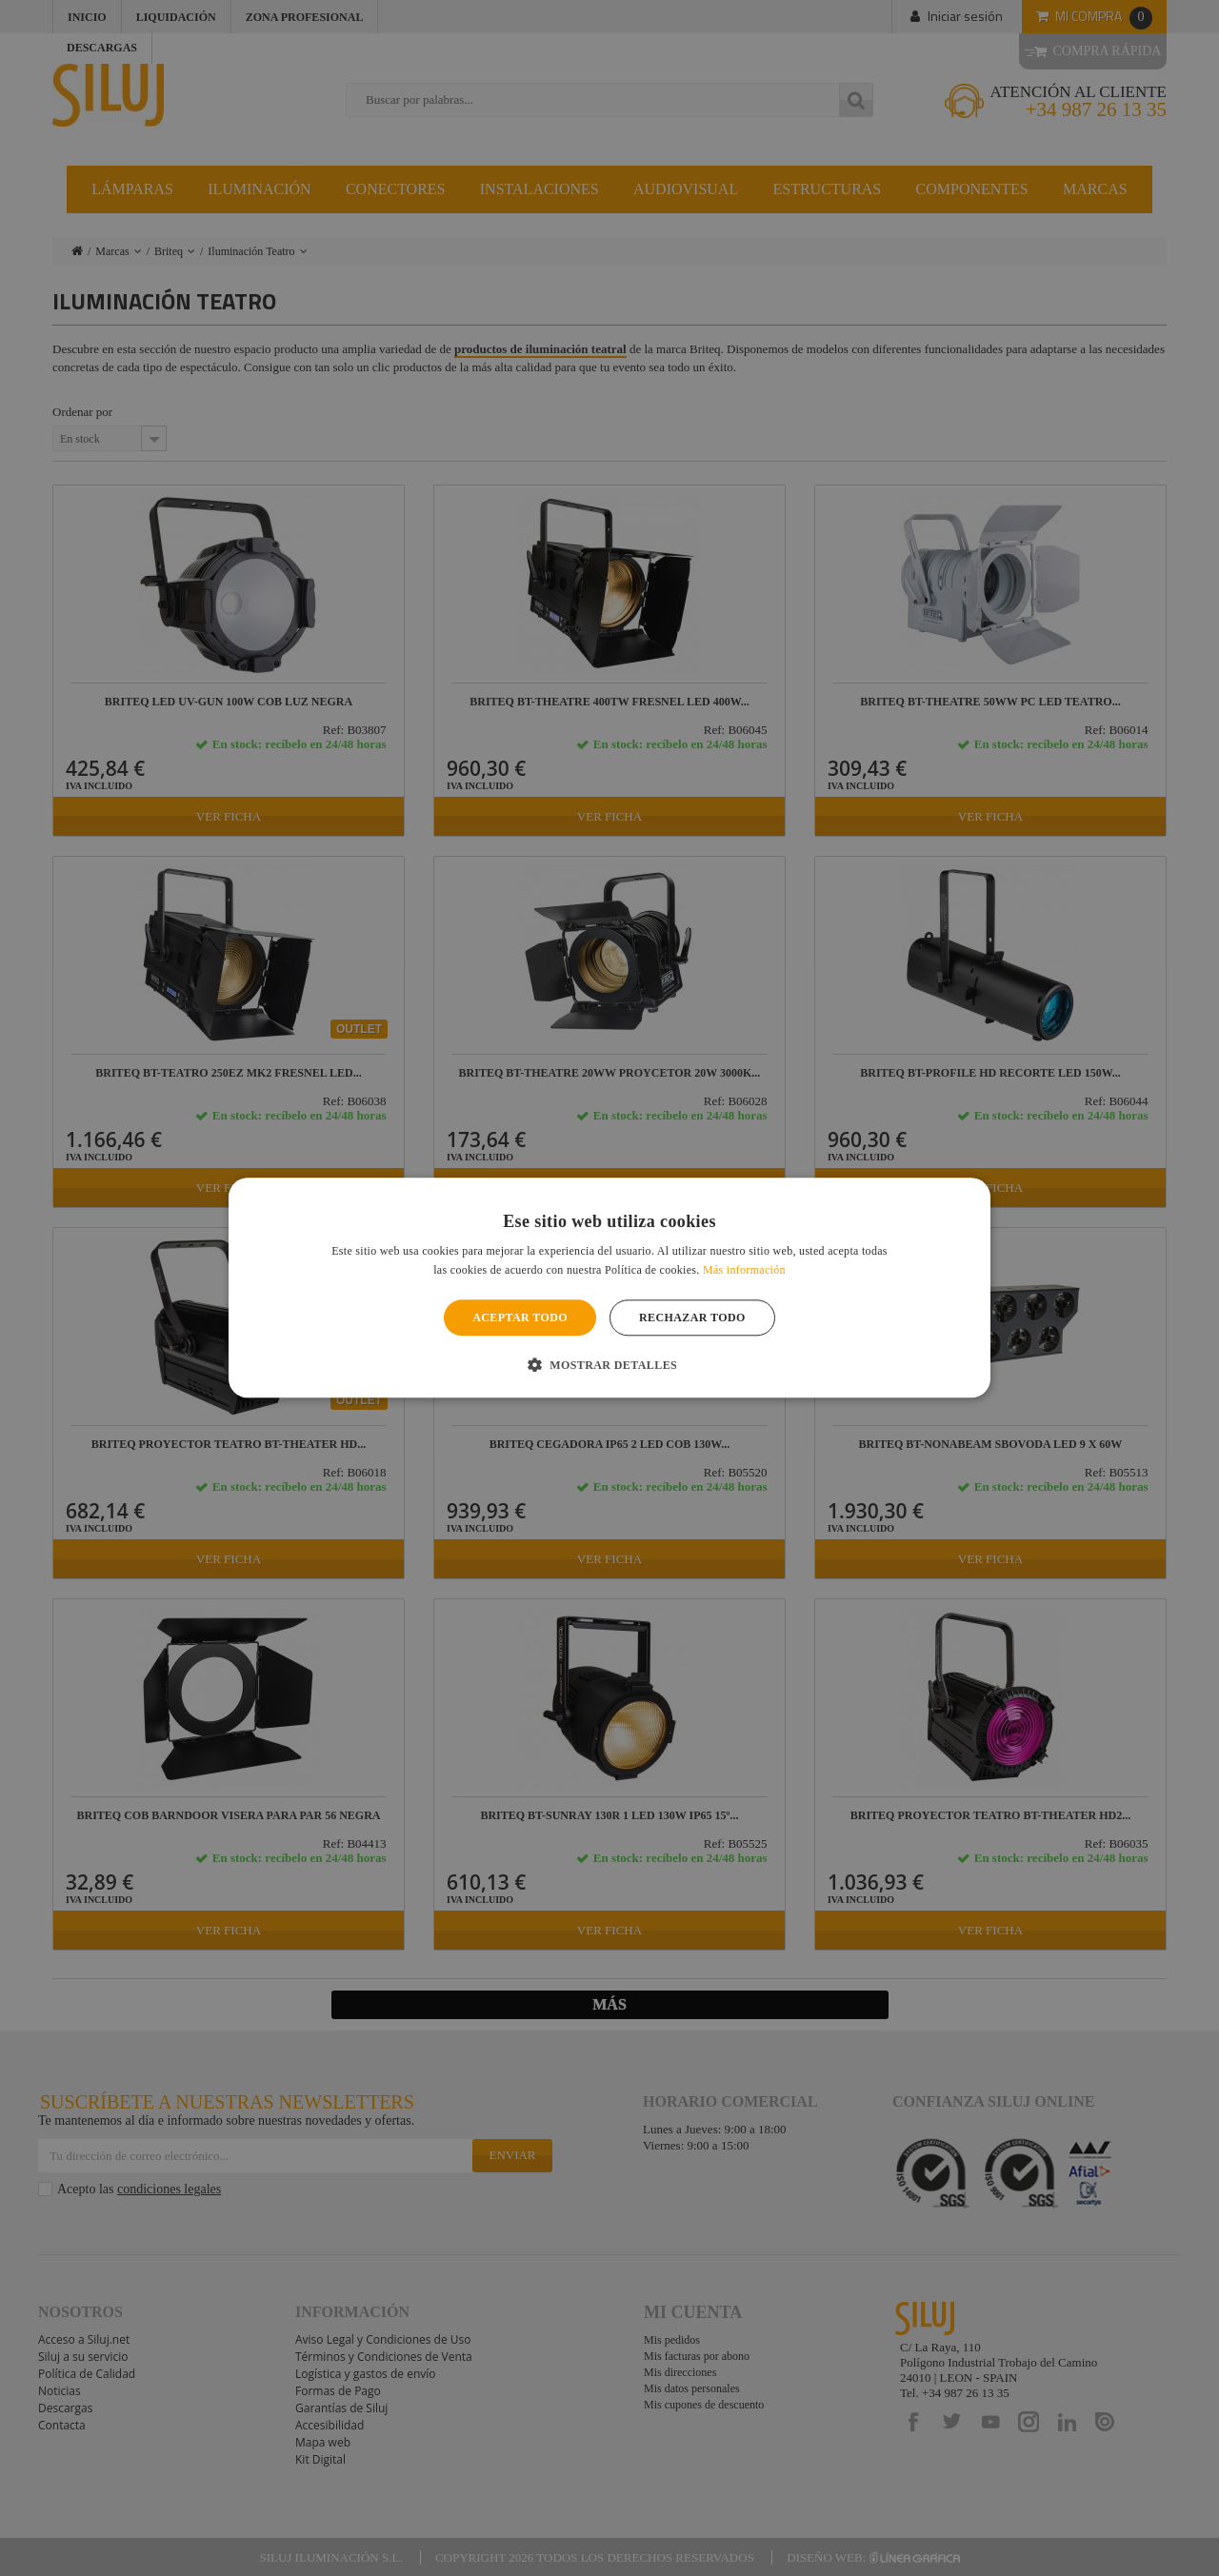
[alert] (609, 1288)
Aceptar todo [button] (520, 1317)
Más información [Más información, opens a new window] (744, 1271)
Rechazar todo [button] (692, 1317)
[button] (609, 1365)
